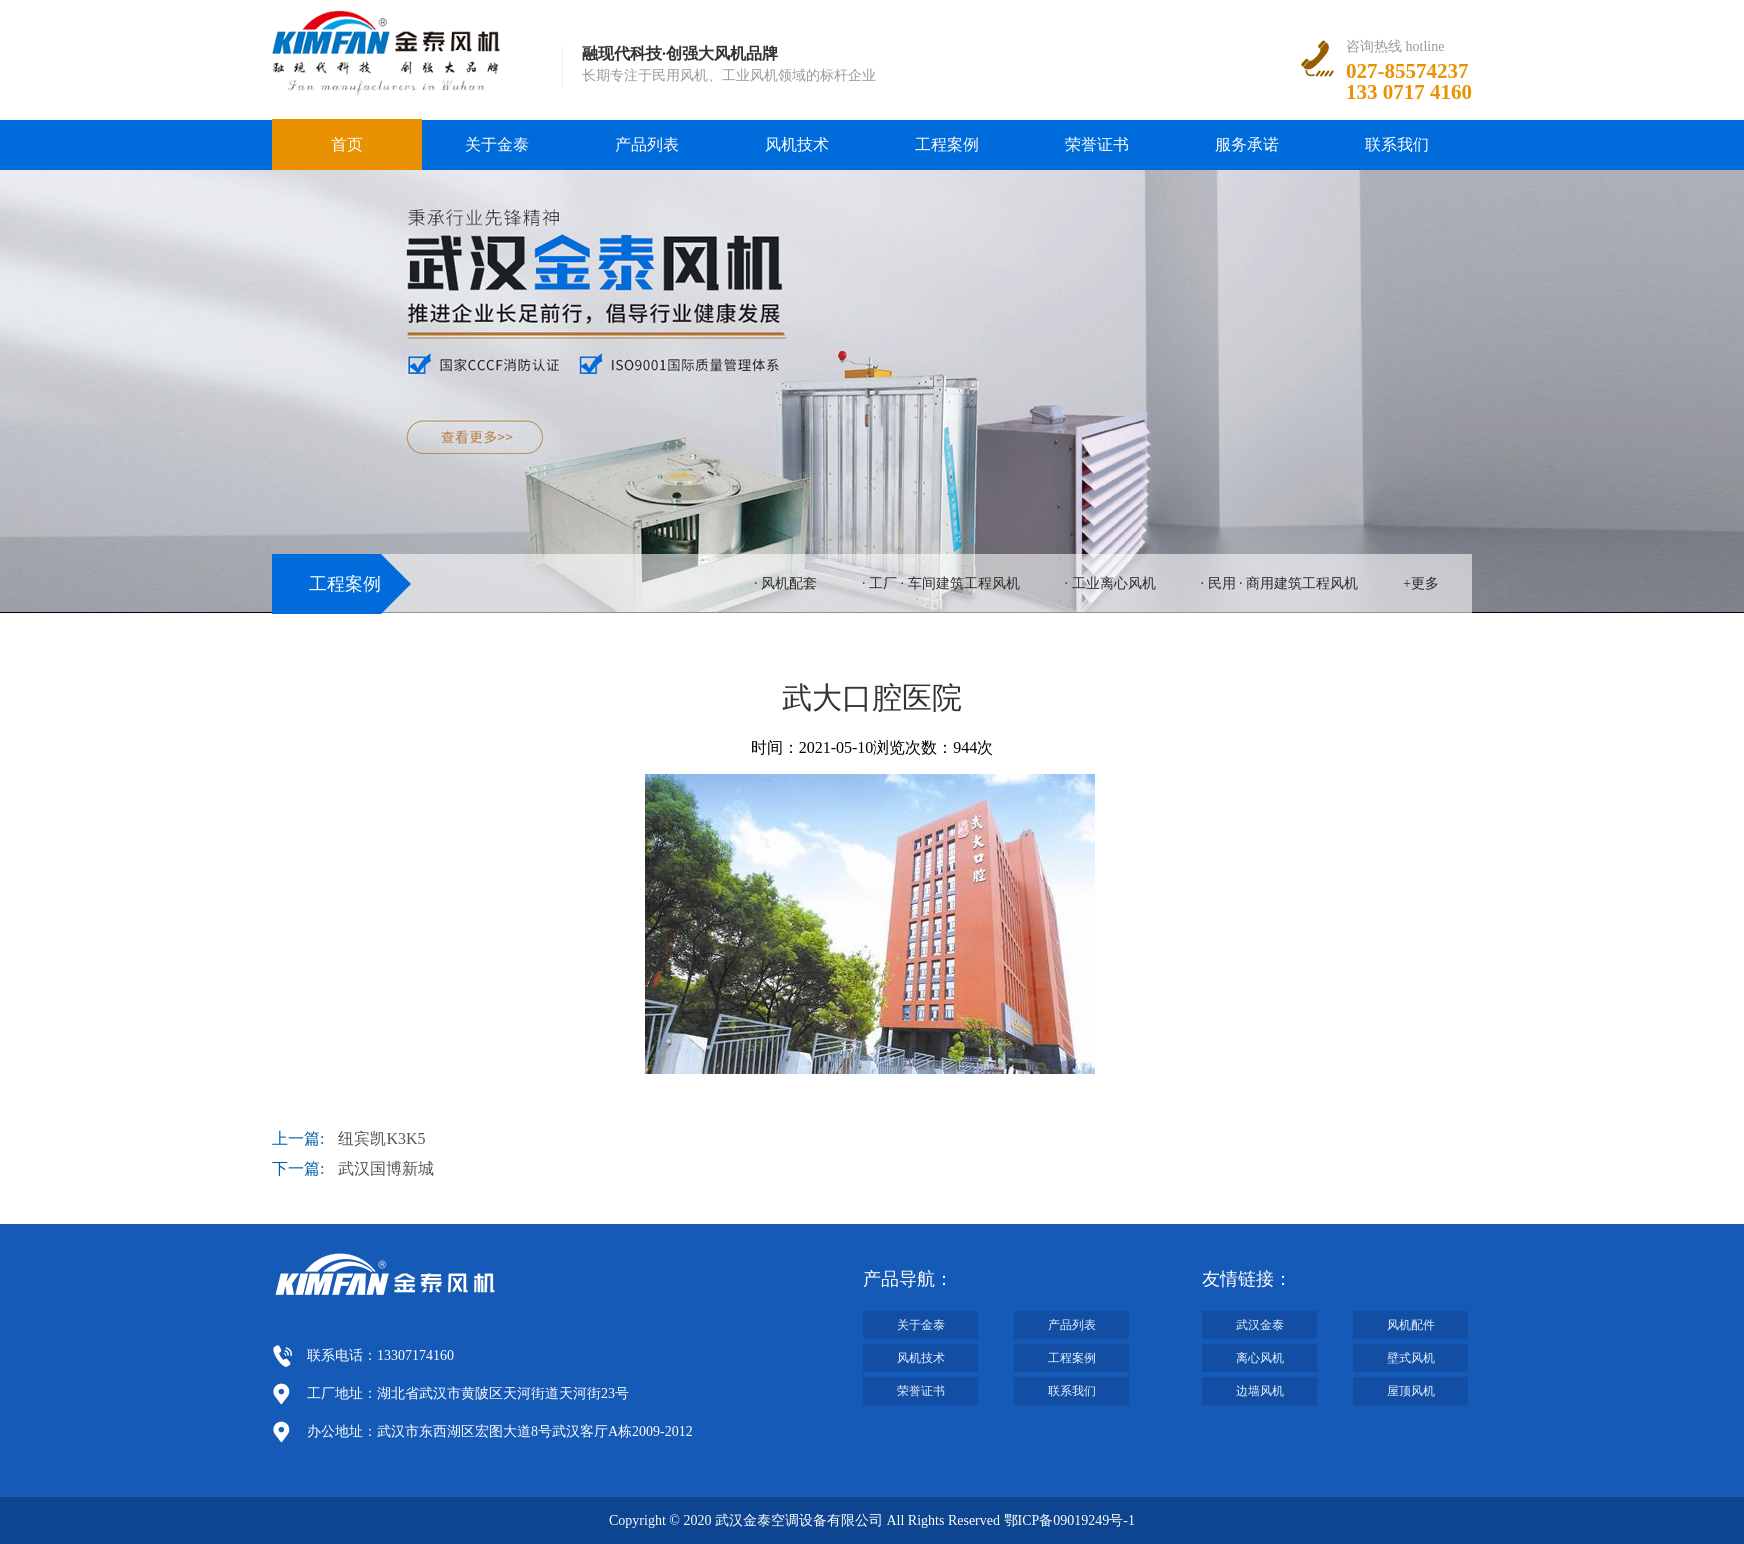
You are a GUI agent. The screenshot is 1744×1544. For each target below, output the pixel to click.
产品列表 (647, 144)
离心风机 (1260, 1358)
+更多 (1421, 583)
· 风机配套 (785, 583)
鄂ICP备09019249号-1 (1069, 1520)
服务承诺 (1247, 144)
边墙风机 (1260, 1391)
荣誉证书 (1097, 144)
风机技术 (797, 144)
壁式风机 (1411, 1358)
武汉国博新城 (386, 1168)
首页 (347, 144)
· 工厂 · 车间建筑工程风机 (941, 583)
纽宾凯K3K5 (381, 1138)
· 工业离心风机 (1110, 583)
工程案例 (947, 144)
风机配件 (1411, 1325)
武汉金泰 (1260, 1325)
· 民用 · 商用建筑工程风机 (1280, 583)
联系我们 (1397, 144)
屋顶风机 (1411, 1391)
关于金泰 (497, 144)
